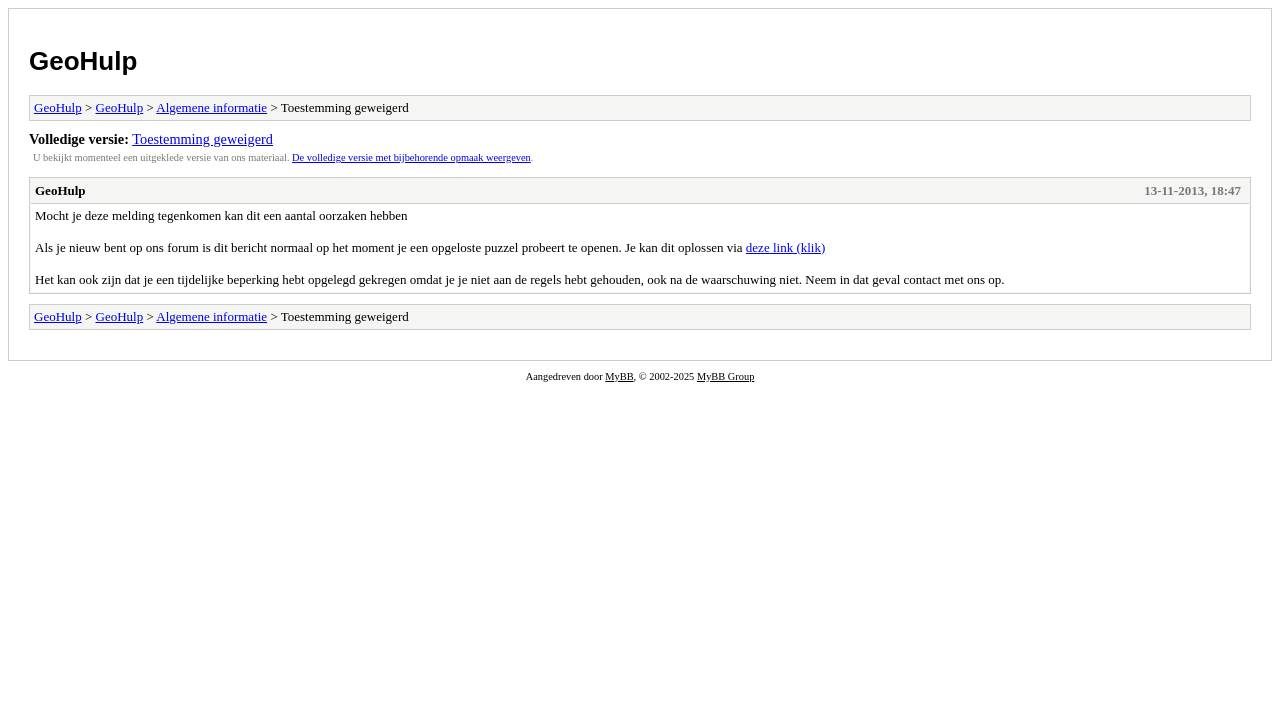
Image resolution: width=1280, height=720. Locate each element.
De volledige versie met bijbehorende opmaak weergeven (411, 157)
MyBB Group (725, 376)
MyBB (619, 376)
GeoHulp (83, 61)
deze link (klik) (785, 247)
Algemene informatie (211, 107)
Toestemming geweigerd (202, 139)
